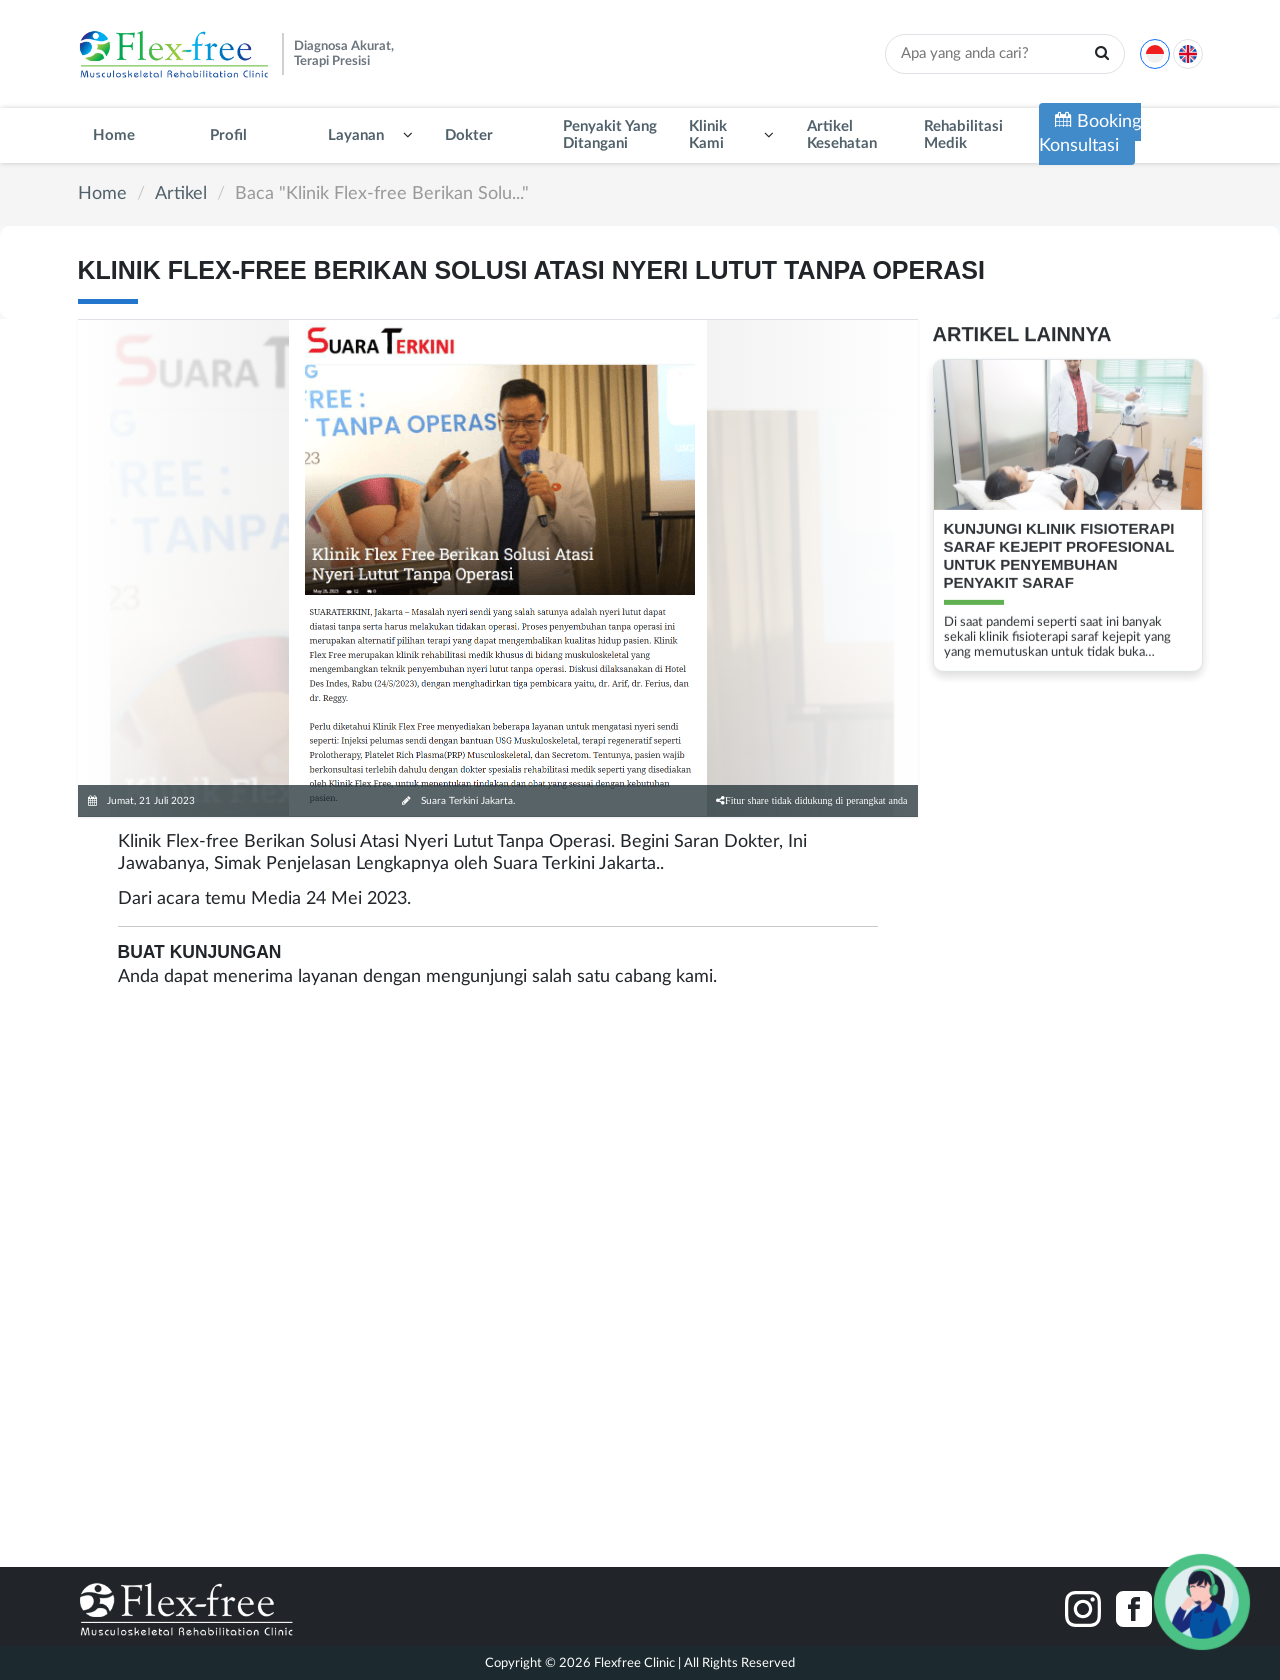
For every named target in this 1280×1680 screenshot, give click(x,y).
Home (114, 135)
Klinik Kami (708, 135)
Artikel (181, 194)
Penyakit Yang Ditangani (610, 135)
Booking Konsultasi (1090, 133)
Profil (228, 135)
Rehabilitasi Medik (963, 135)
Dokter (469, 135)
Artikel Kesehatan (842, 135)
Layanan (356, 135)
